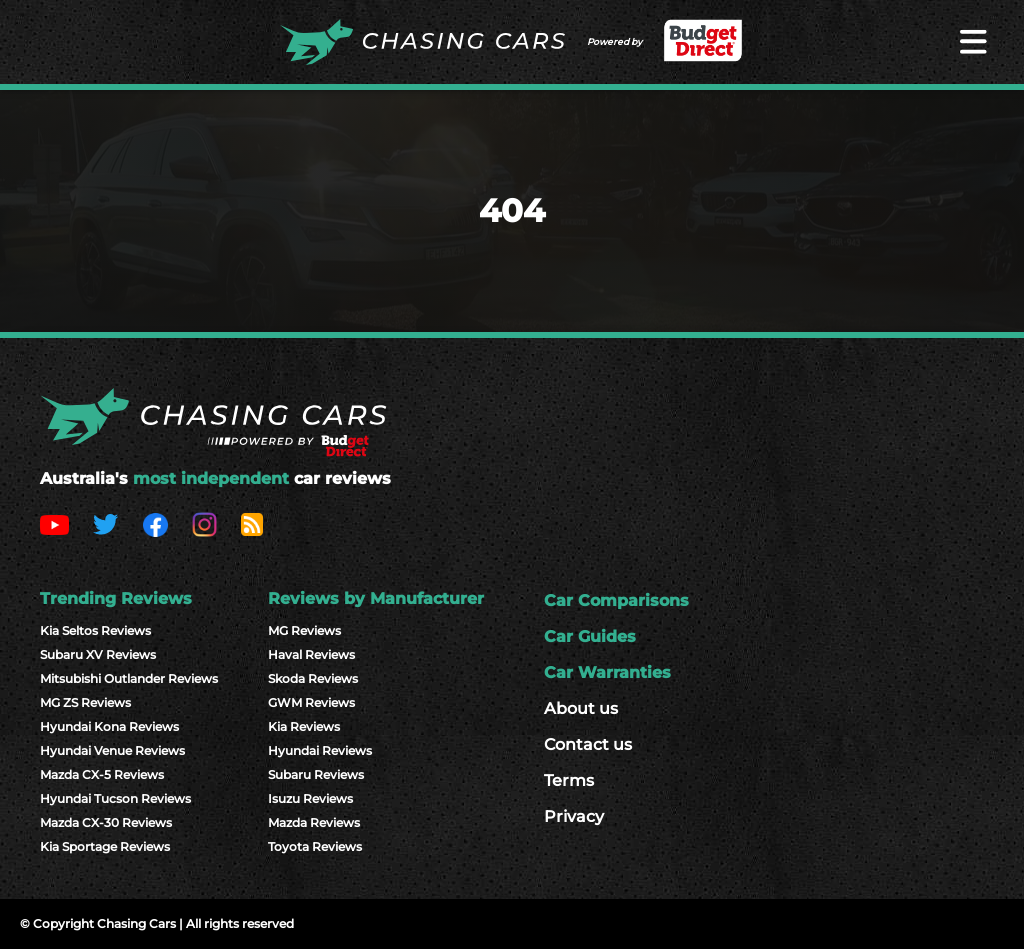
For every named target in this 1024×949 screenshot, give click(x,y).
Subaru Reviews (316, 774)
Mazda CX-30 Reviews (106, 822)
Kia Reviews (304, 726)
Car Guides (590, 636)
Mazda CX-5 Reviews (102, 774)
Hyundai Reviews (320, 750)
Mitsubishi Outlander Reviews (129, 678)
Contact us (588, 744)
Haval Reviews (311, 654)
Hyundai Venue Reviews (112, 750)
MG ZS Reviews (85, 702)
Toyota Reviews (315, 846)
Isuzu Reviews (310, 798)
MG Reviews (304, 630)
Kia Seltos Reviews (95, 630)
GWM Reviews (311, 702)
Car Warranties (607, 672)
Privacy (574, 816)
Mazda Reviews (314, 822)
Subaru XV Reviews (98, 654)
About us (581, 708)
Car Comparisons (616, 600)
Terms (569, 780)
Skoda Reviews (313, 678)
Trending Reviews (116, 598)
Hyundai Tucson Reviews (115, 798)
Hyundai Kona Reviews (109, 726)
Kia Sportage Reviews (105, 846)
